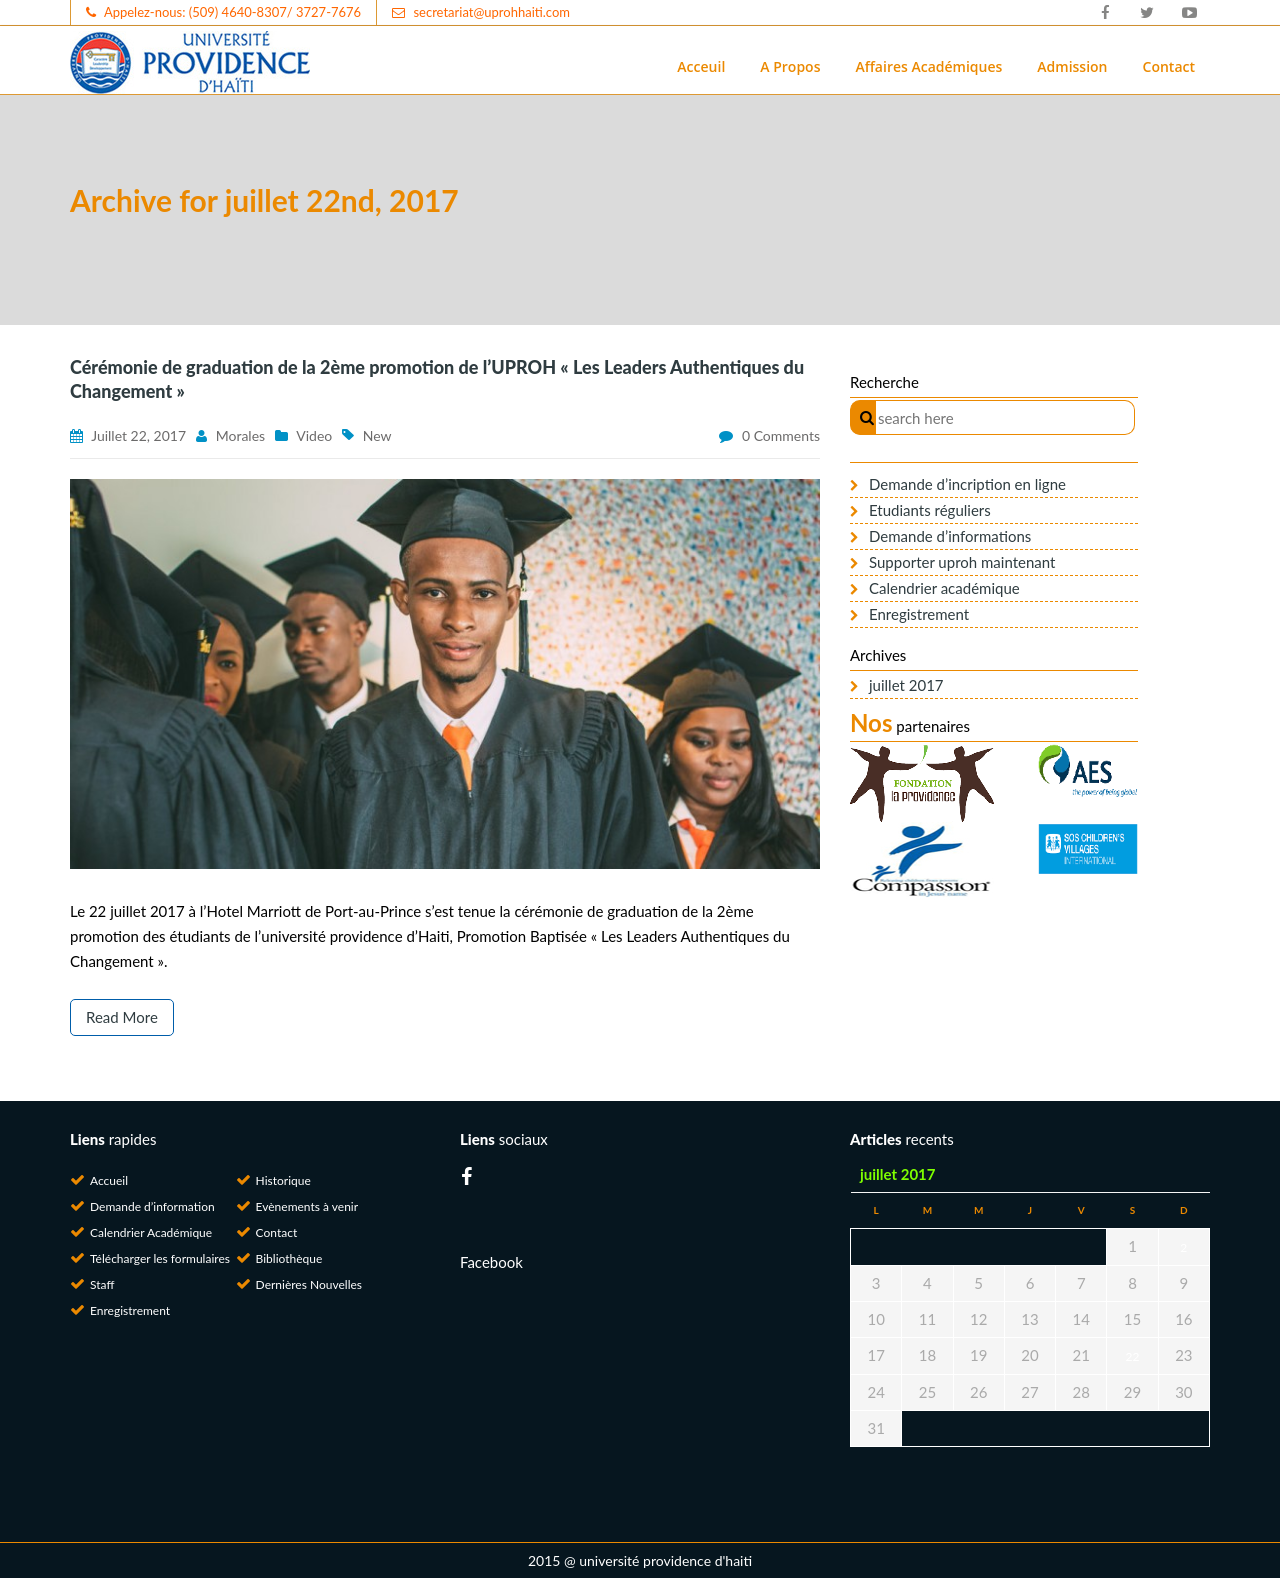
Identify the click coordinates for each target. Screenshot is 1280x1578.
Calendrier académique (944, 588)
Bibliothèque (289, 1258)
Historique (283, 1180)
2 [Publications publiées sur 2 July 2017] (1183, 1247)
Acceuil (701, 66)
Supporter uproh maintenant (962, 562)
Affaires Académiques (928, 66)
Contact (1169, 66)
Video (314, 435)
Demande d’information (152, 1206)
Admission (1072, 66)
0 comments (781, 435)
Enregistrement (919, 614)
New (377, 435)
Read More (122, 1017)
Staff (102, 1284)
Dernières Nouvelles (309, 1284)
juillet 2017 (906, 685)
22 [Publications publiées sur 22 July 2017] (1133, 1356)
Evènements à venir (307, 1206)
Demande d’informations (950, 536)
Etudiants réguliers (930, 510)
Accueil (109, 1180)
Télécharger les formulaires (160, 1258)
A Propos (790, 66)
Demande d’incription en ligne (967, 484)
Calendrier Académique (151, 1232)
